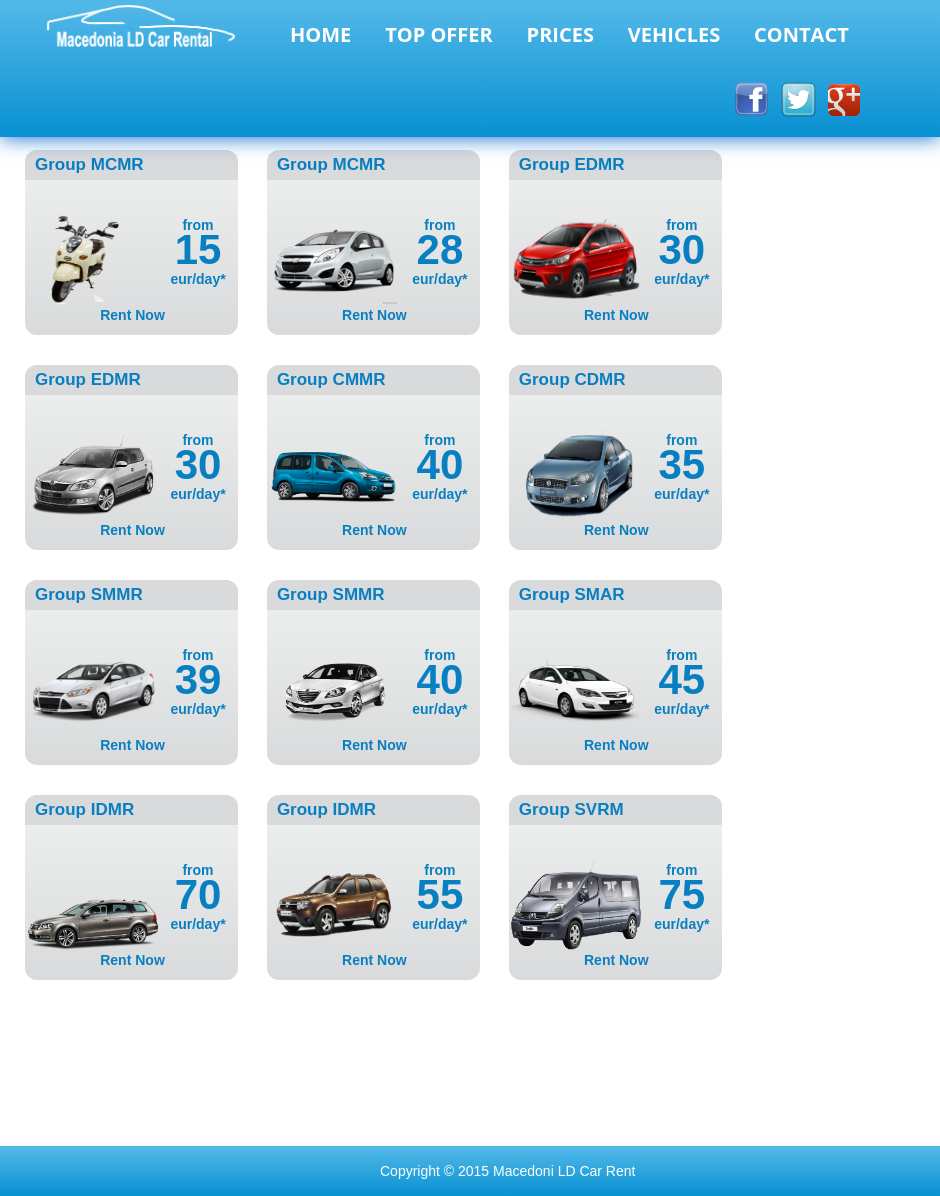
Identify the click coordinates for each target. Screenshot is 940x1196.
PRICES (560, 34)
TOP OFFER (439, 34)
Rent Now (132, 315)
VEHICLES (674, 34)
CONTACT (801, 34)
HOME (320, 34)
